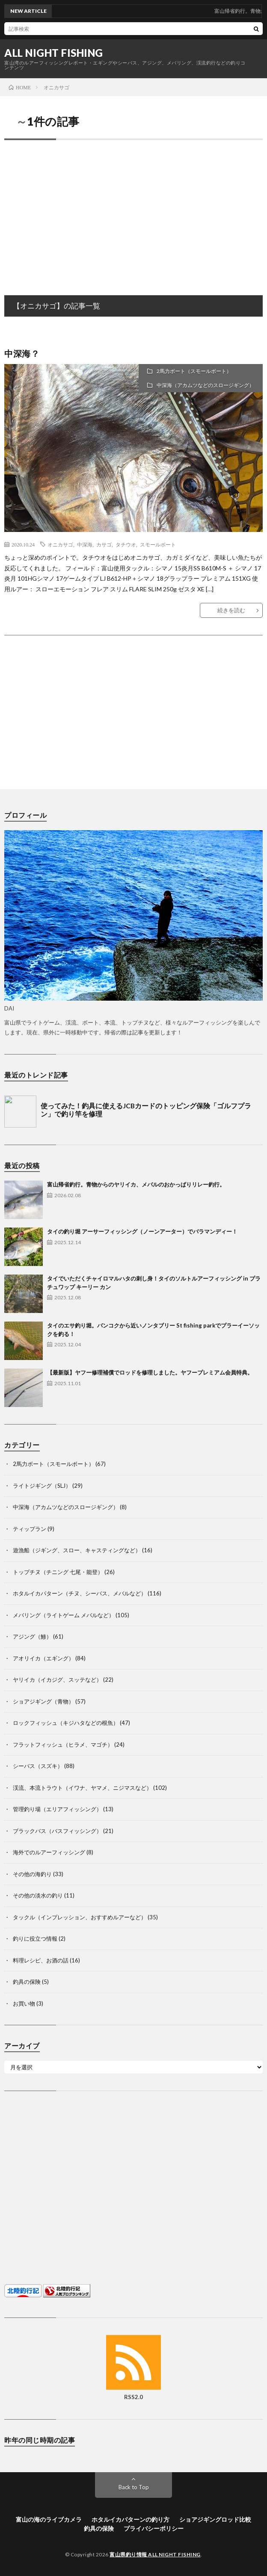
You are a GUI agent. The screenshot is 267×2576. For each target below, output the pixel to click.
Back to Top (134, 2487)
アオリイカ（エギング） (43, 1658)
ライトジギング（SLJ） (42, 1485)
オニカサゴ (60, 544)
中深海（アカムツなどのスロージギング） (205, 385)
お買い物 (24, 2003)
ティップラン (29, 1528)
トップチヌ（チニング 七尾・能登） (58, 1572)
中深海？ (21, 353)
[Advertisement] (133, 208)
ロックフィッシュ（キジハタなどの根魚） (66, 1722)
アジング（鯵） (32, 1636)
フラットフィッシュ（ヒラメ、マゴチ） (63, 1744)
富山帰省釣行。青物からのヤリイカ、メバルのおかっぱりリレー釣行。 (136, 1184)
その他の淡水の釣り (38, 1895)
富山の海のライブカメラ (49, 2519)
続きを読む (231, 610)
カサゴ (104, 544)
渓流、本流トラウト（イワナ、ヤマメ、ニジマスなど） (82, 1787)
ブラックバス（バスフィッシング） (57, 1830)
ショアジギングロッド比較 (215, 2519)
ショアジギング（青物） (43, 1701)
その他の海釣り (32, 1874)
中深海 (84, 544)
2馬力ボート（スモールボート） (194, 371)
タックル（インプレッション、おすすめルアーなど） (79, 1917)
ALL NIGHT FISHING (53, 53)
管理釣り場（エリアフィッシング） (57, 1809)
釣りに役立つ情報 (35, 1938)
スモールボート (158, 544)
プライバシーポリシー (154, 2528)
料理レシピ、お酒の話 (40, 1960)
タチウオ (126, 544)
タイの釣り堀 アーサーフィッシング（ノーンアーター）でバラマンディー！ (142, 1231)
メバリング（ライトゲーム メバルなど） (63, 1615)
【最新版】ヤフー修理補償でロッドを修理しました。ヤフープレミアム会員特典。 (150, 1372)
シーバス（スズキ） (38, 1765)
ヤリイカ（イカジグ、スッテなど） (57, 1679)
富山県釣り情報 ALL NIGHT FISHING (155, 2554)
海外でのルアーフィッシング (49, 1852)
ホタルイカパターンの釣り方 (130, 2519)
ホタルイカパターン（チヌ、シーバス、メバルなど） (79, 1593)
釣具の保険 (27, 1981)
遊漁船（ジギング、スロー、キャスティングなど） (77, 1550)
